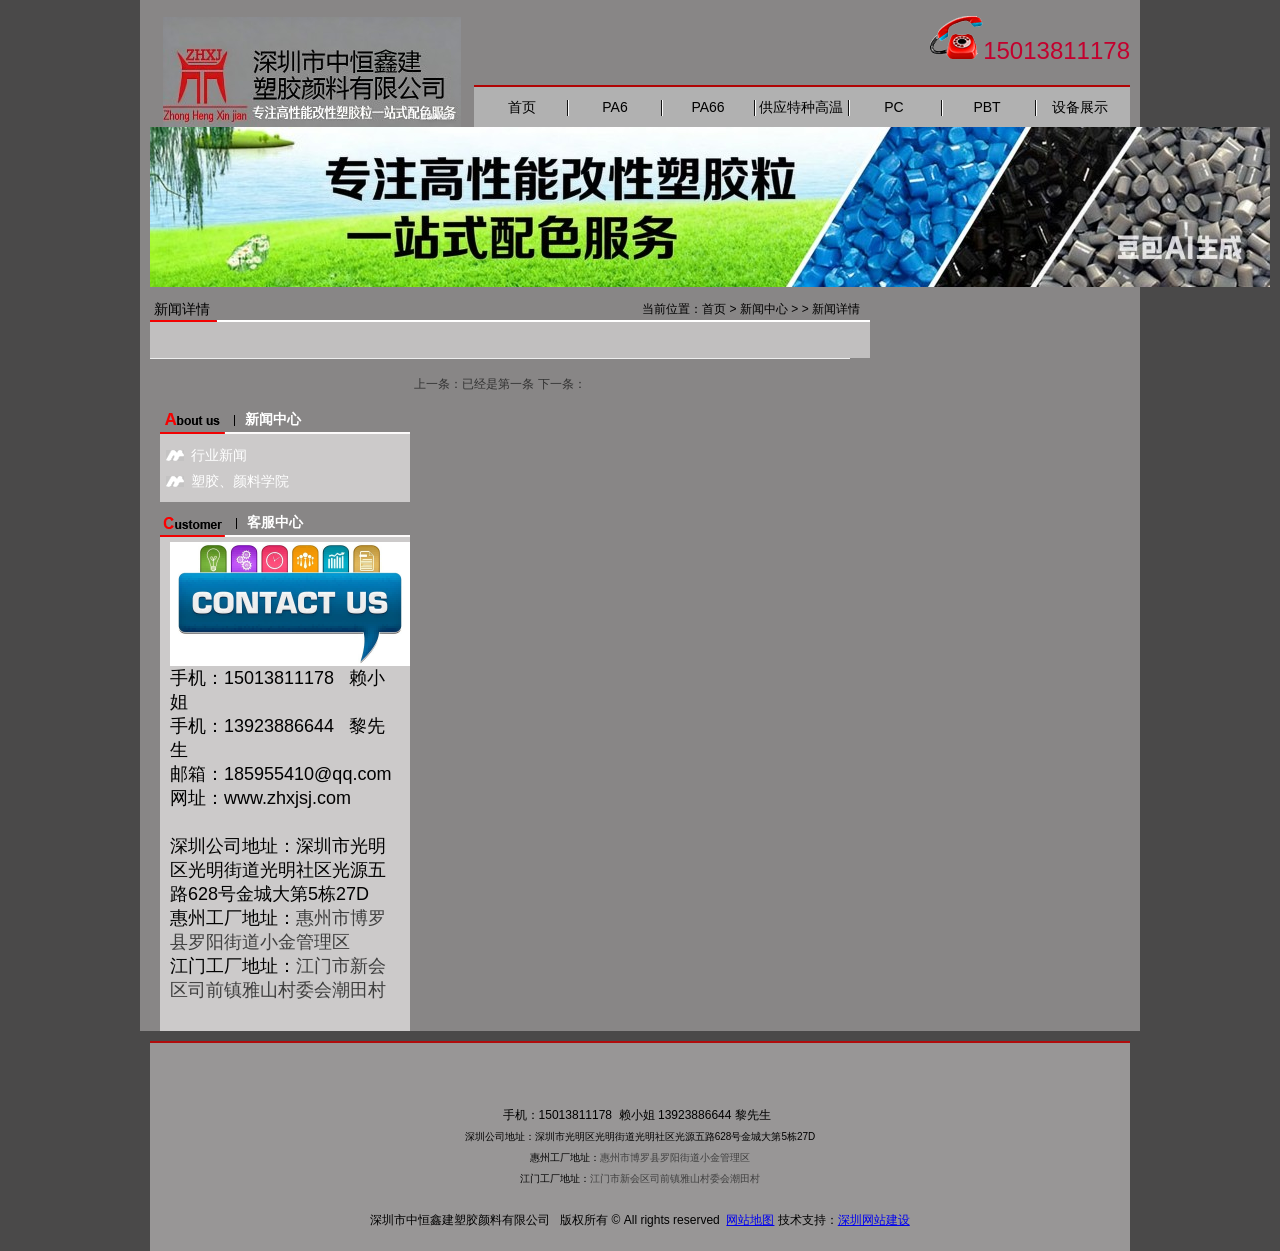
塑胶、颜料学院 (240, 481)
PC (893, 107)
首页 (522, 107)
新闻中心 (764, 309)
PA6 (614, 107)
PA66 (707, 107)
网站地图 (750, 1220)
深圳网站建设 (874, 1220)
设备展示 (1080, 107)
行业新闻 (219, 455)
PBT (986, 107)
